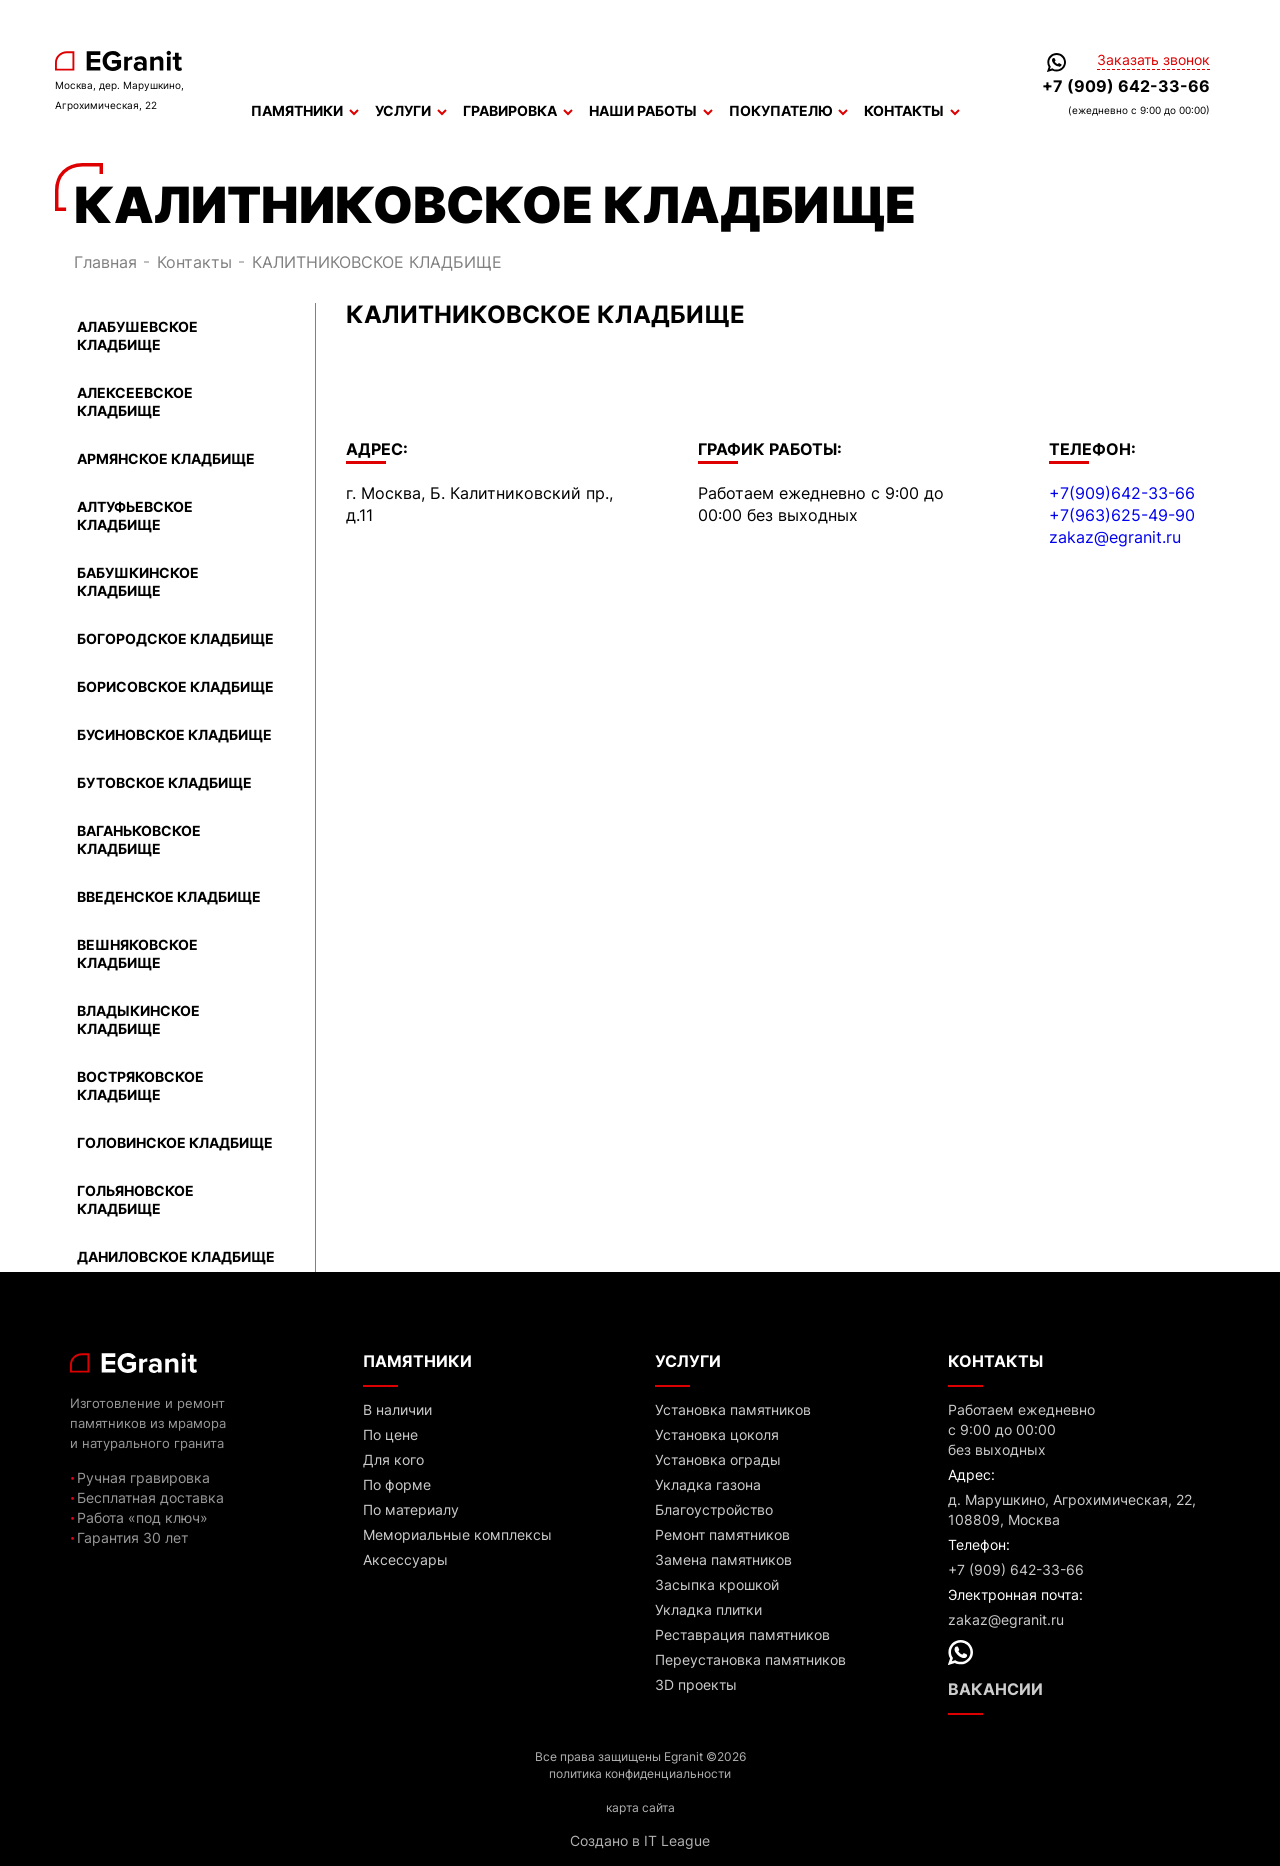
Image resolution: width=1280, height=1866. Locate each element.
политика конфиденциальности (640, 1773)
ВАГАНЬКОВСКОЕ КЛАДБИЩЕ (139, 839)
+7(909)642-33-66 (1122, 493)
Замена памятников (723, 1559)
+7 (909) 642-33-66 (1126, 86)
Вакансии (995, 1689)
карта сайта (640, 1807)
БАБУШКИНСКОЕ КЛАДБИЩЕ (138, 581)
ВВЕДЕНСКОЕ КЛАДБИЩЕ (169, 896)
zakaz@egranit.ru (1115, 537)
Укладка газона (708, 1484)
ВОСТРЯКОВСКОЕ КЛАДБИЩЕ (140, 1085)
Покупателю (788, 111)
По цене (390, 1434)
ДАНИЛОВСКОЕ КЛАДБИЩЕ (176, 1256)
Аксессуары (405, 1559)
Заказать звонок (1153, 60)
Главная (105, 262)
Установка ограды (718, 1459)
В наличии (397, 1409)
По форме (397, 1484)
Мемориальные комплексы (457, 1534)
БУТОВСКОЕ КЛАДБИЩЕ (164, 782)
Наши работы (651, 111)
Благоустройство (714, 1509)
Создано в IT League (640, 1840)
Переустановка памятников (750, 1659)
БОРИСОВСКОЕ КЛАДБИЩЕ (175, 686)
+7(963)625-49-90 (1122, 515)
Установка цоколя (717, 1434)
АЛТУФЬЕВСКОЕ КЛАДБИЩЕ (135, 515)
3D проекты (696, 1684)
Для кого (393, 1459)
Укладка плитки (708, 1609)
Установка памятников (733, 1409)
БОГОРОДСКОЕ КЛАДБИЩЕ (175, 638)
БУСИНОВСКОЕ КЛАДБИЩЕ (174, 734)
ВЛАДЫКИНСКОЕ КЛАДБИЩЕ (138, 1019)
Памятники (305, 111)
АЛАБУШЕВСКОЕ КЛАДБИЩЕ (137, 335)
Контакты (912, 111)
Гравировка (518, 111)
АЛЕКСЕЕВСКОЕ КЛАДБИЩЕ (135, 401)
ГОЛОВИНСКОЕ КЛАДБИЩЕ (175, 1142)
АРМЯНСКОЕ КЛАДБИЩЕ (166, 458)
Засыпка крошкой (717, 1584)
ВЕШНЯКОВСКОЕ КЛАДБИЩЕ (137, 953)
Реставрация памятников (742, 1634)
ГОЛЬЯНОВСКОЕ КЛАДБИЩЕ (135, 1199)
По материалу (411, 1509)
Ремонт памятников (722, 1534)
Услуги (411, 111)
